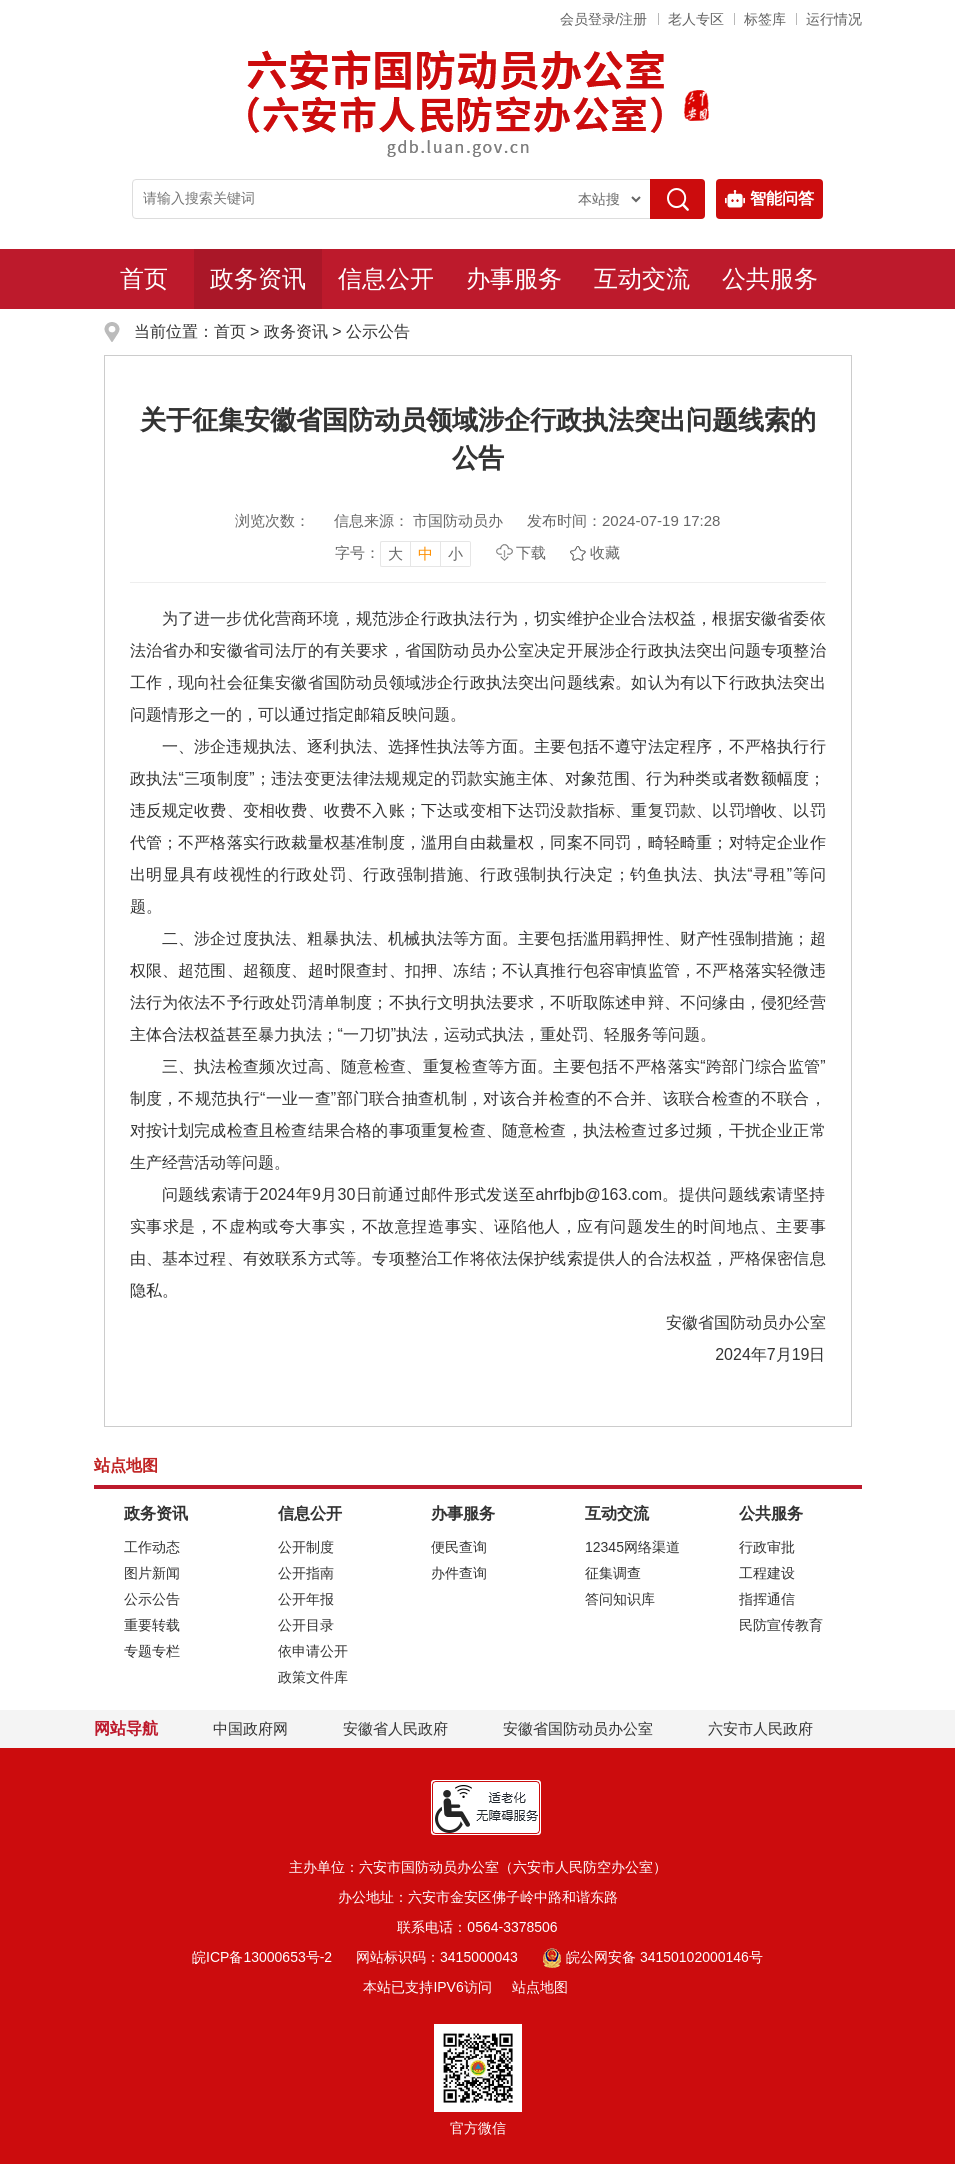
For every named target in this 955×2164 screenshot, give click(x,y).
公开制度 (306, 1547)
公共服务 (770, 278)
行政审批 (767, 1547)
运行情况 (834, 19)
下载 (531, 552)
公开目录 (306, 1625)
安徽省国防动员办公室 (578, 1728)
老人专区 (696, 19)
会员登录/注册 (604, 19)
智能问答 (769, 199)
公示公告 (378, 331)
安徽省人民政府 (395, 1728)
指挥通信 (767, 1599)
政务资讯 (258, 278)
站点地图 (540, 1987)
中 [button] (425, 553)
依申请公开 (313, 1651)
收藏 (605, 552)
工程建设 (767, 1573)
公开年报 (306, 1599)
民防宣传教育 (781, 1625)
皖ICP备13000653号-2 (262, 1957)
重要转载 (152, 1625)
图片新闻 (152, 1573)
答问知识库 (620, 1599)
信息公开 (386, 278)
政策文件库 (313, 1677)
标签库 (765, 19)
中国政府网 (250, 1728)
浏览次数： (272, 520)
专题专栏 (152, 1651)
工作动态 (152, 1547)
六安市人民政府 (760, 1728)
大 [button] (395, 553)
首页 (144, 278)
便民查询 (459, 1547)
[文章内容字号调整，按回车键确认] (403, 553)
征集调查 (613, 1573)
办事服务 (514, 278)
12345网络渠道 (632, 1547)
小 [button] (455, 553)
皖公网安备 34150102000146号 (652, 1957)
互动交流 (642, 278)
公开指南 (306, 1573)
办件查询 (459, 1573)
